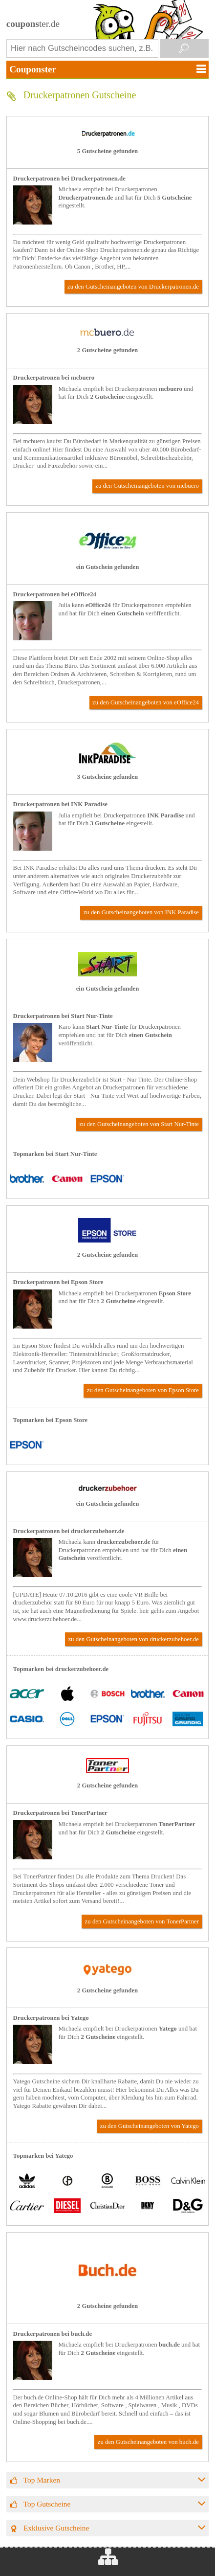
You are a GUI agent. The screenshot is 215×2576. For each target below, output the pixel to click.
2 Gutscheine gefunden (107, 350)
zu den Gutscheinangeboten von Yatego (149, 2126)
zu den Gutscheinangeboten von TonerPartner (142, 1921)
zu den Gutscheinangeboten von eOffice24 (145, 702)
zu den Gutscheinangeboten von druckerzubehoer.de (133, 1639)
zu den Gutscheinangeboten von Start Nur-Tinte (139, 1124)
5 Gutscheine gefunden (107, 151)
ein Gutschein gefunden (107, 567)
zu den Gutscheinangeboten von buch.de (148, 2442)
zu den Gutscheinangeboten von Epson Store (143, 1390)
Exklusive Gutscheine (56, 2528)
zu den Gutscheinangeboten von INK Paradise (141, 912)
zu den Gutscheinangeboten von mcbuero (147, 485)
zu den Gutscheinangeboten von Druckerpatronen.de (133, 286)
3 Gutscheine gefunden (107, 776)
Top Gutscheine (47, 2504)
